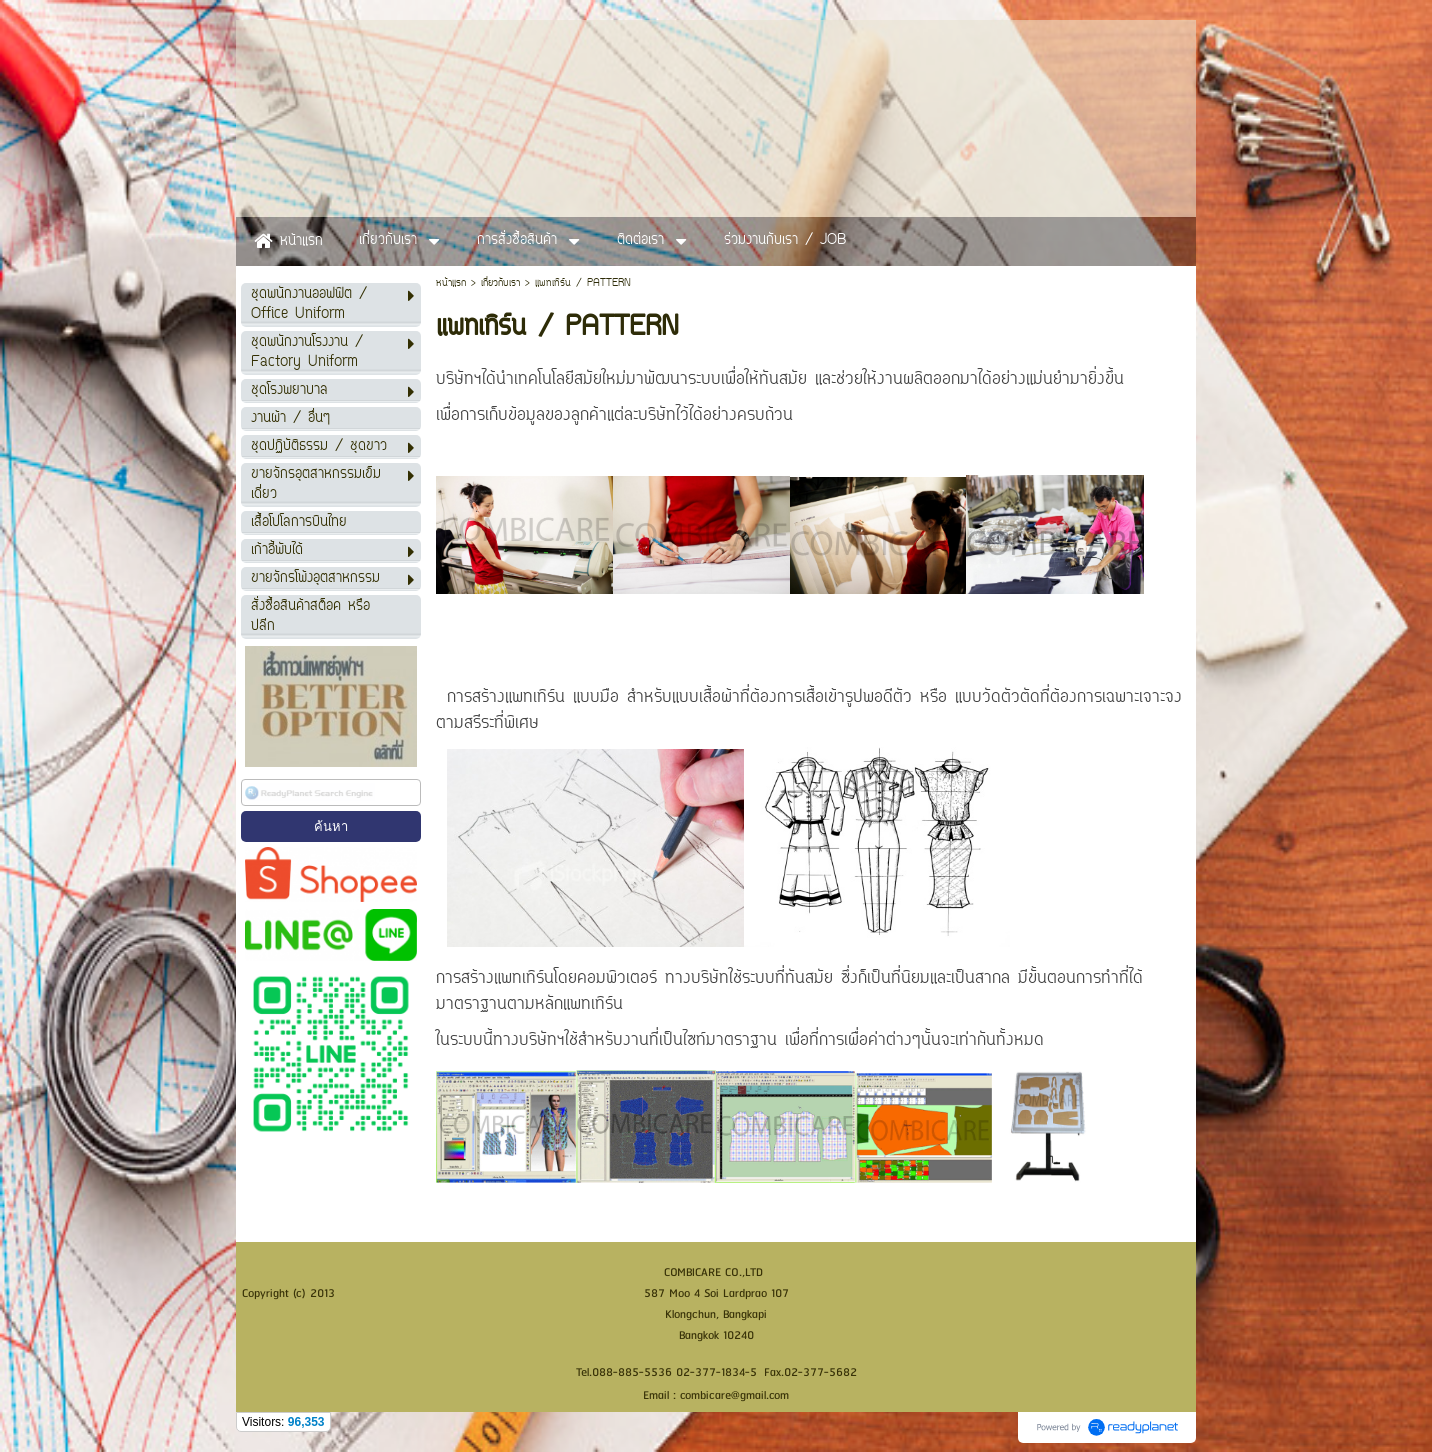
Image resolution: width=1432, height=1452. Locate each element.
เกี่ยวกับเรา (500, 283)
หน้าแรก (451, 283)
